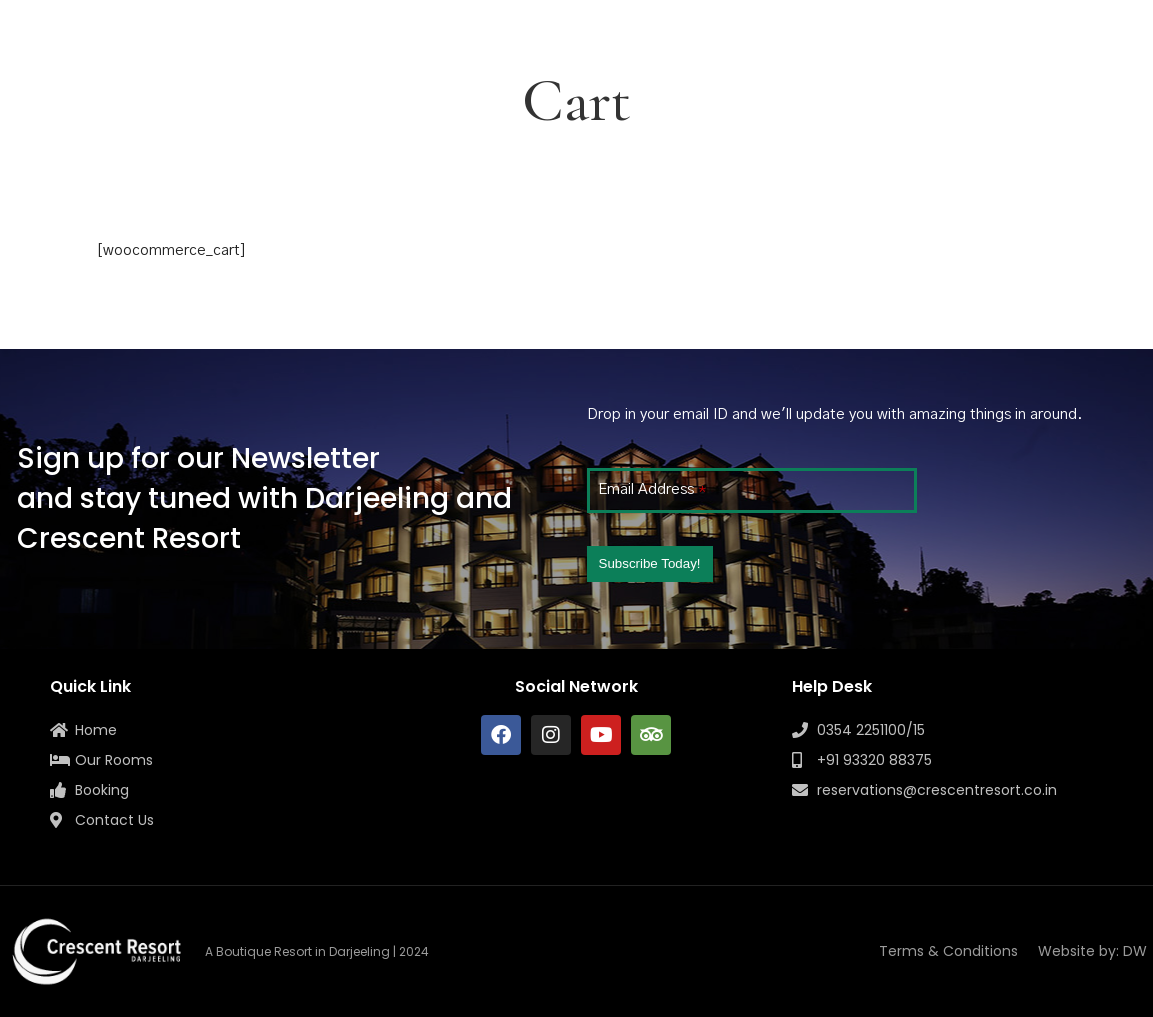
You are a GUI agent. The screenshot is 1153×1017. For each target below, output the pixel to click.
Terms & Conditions (948, 951)
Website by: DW (1092, 951)
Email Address (652, 489)
